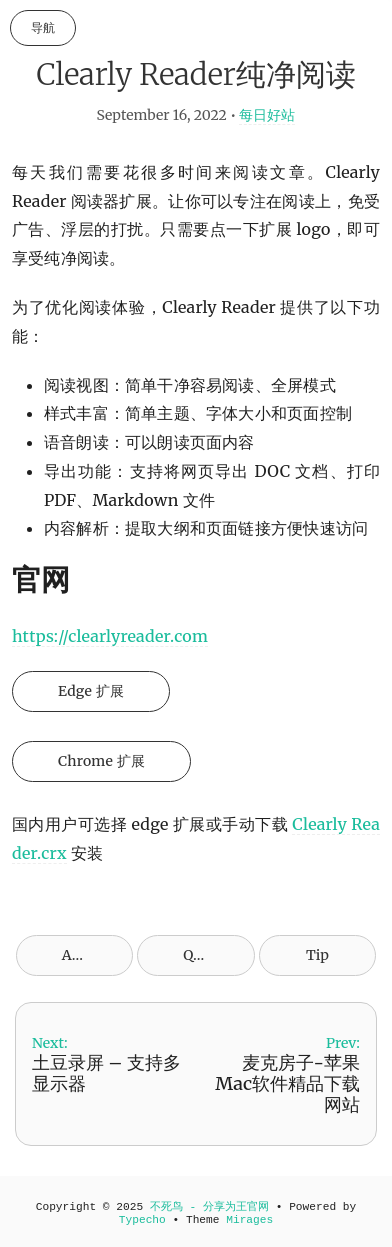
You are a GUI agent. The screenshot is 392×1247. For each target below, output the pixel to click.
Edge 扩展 (91, 691)
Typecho (142, 1220)
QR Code (211, 955)
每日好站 (267, 115)
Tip (317, 955)
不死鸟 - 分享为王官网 (209, 1207)
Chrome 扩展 (101, 761)
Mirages (249, 1220)
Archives (91, 955)
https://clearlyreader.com (110, 636)
